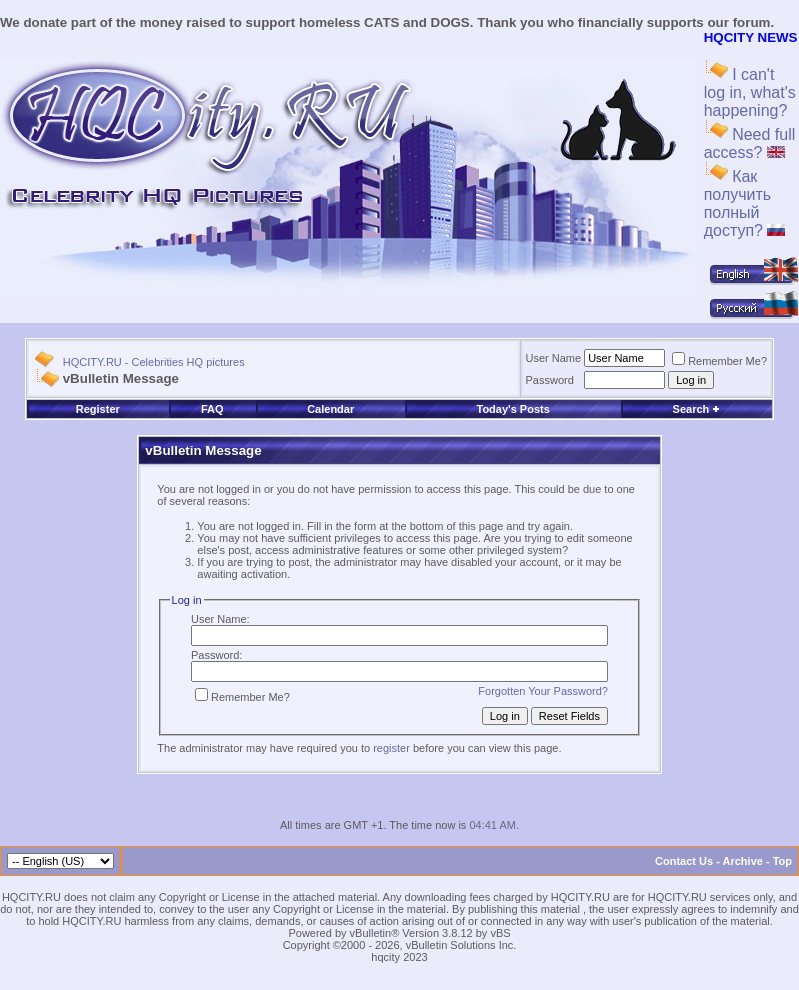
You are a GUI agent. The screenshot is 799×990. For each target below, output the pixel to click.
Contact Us (684, 861)
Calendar (330, 409)
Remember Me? (719, 361)
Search (697, 409)
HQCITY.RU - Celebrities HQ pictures (154, 362)
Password (550, 380)
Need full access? (750, 143)
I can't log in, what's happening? (750, 92)
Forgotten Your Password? (543, 691)
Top (782, 861)
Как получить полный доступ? (745, 203)
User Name (554, 358)
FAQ (212, 409)
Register (98, 409)
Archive (743, 861)
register (391, 748)
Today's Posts (512, 409)
